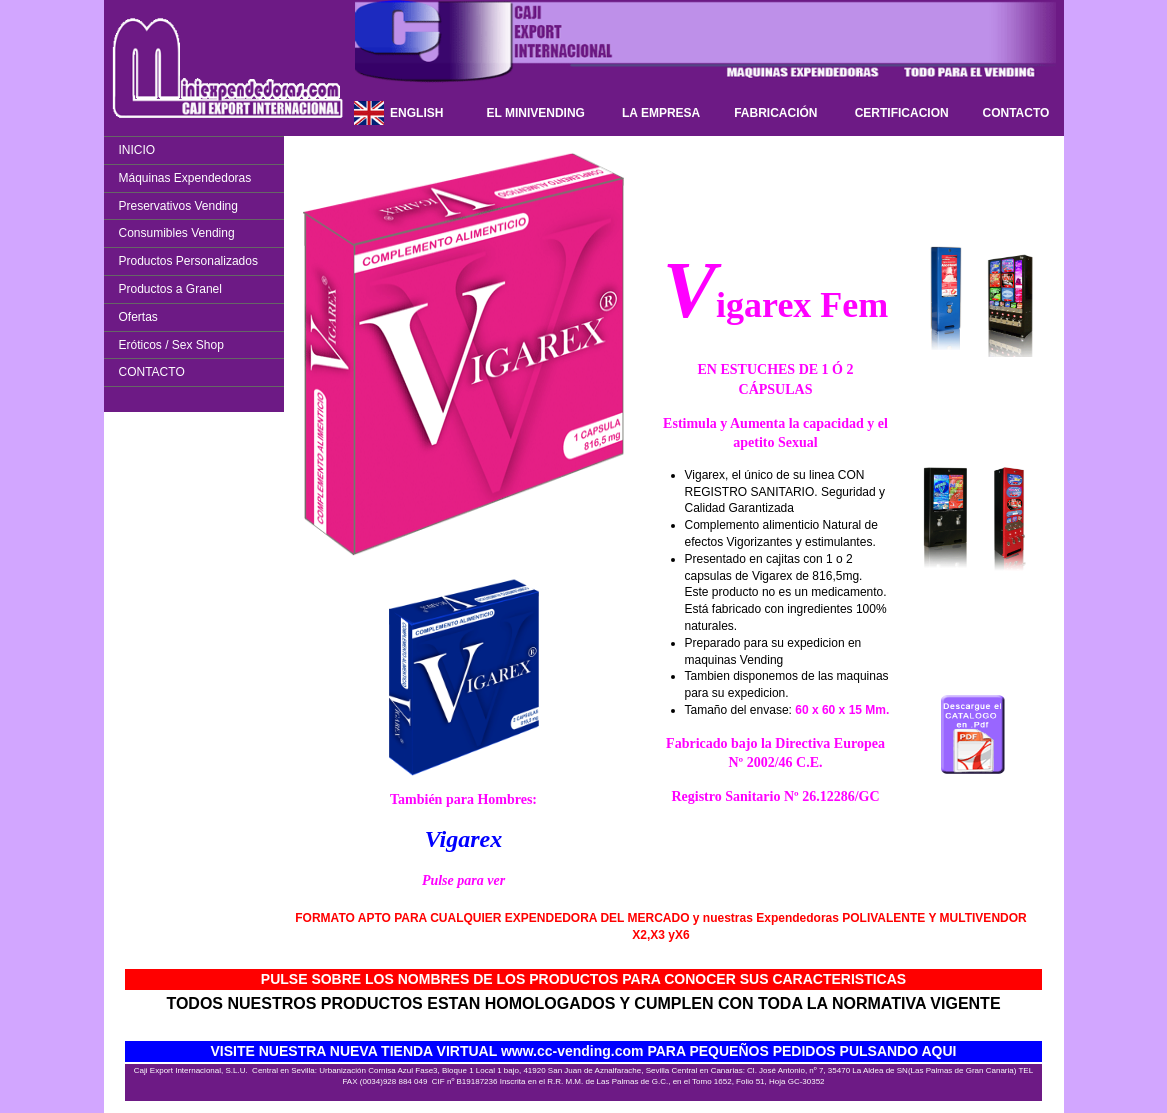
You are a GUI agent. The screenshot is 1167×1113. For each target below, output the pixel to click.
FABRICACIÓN (775, 113)
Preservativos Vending (178, 206)
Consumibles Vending (177, 233)
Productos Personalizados (188, 261)
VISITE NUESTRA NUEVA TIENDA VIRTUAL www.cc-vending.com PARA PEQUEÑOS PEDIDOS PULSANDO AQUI (584, 1051)
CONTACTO (1016, 113)
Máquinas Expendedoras (185, 178)
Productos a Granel (170, 289)
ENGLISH (416, 113)
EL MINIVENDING (535, 113)
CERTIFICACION (902, 113)
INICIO (137, 150)
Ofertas (138, 317)
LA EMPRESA (661, 113)
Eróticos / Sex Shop (171, 345)
